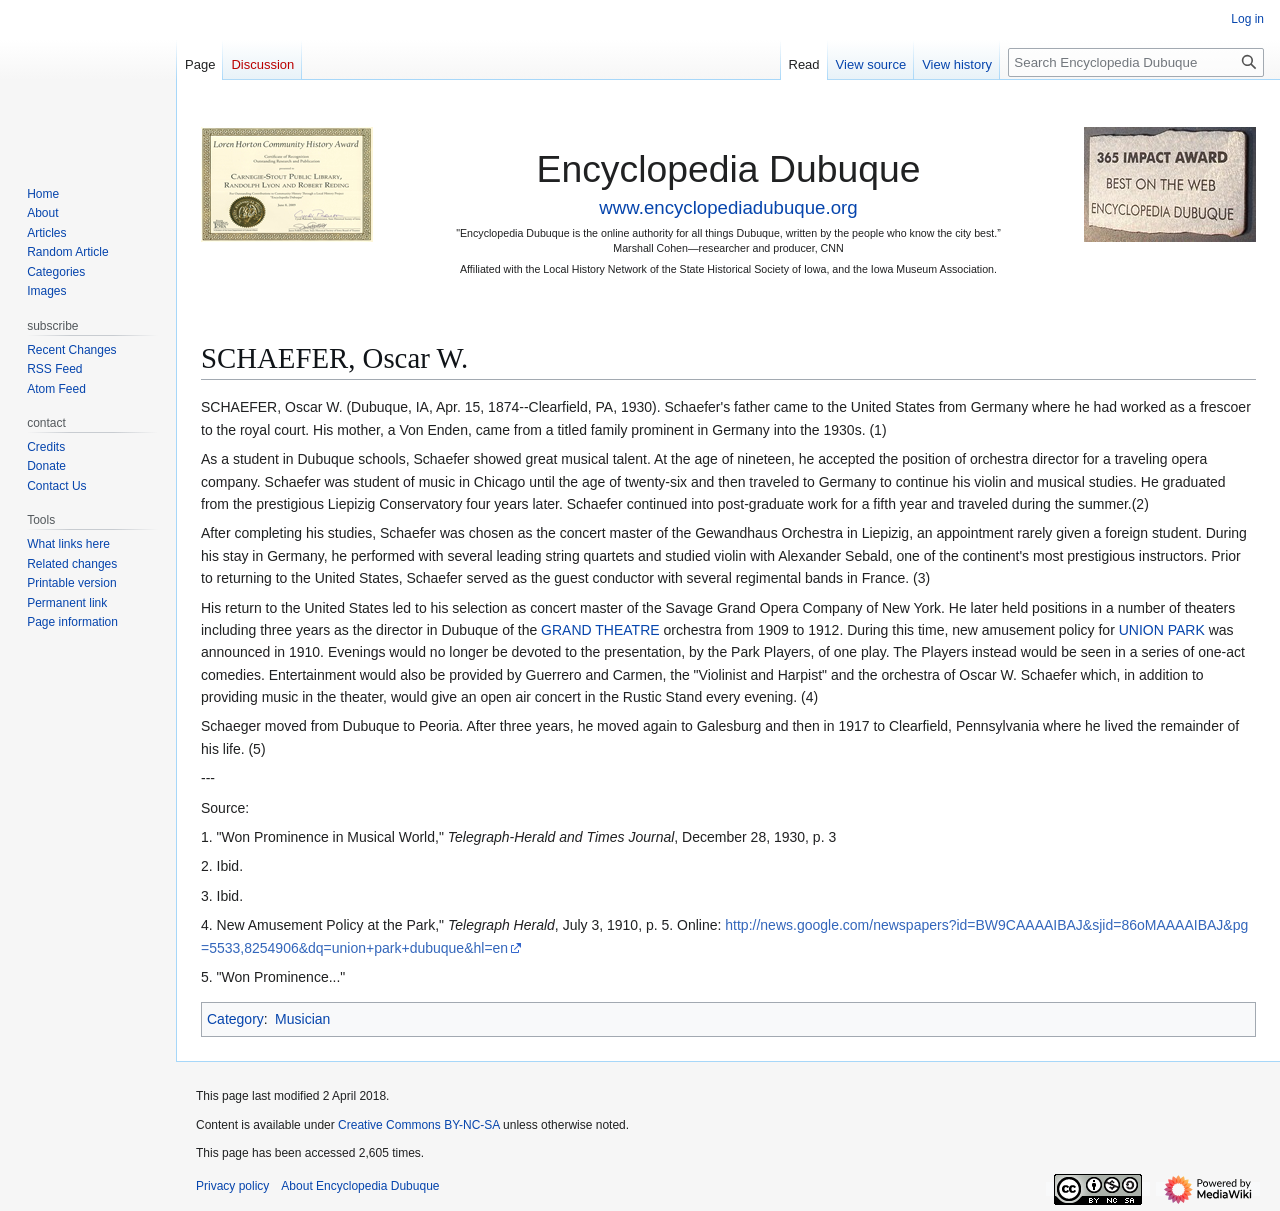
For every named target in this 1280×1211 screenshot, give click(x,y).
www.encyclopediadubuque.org (728, 207)
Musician (302, 1019)
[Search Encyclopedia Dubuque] (1136, 62)
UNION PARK (1162, 630)
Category (235, 1019)
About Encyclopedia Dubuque (360, 1186)
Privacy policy (232, 1186)
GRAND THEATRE (600, 630)
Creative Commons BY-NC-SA (419, 1125)
